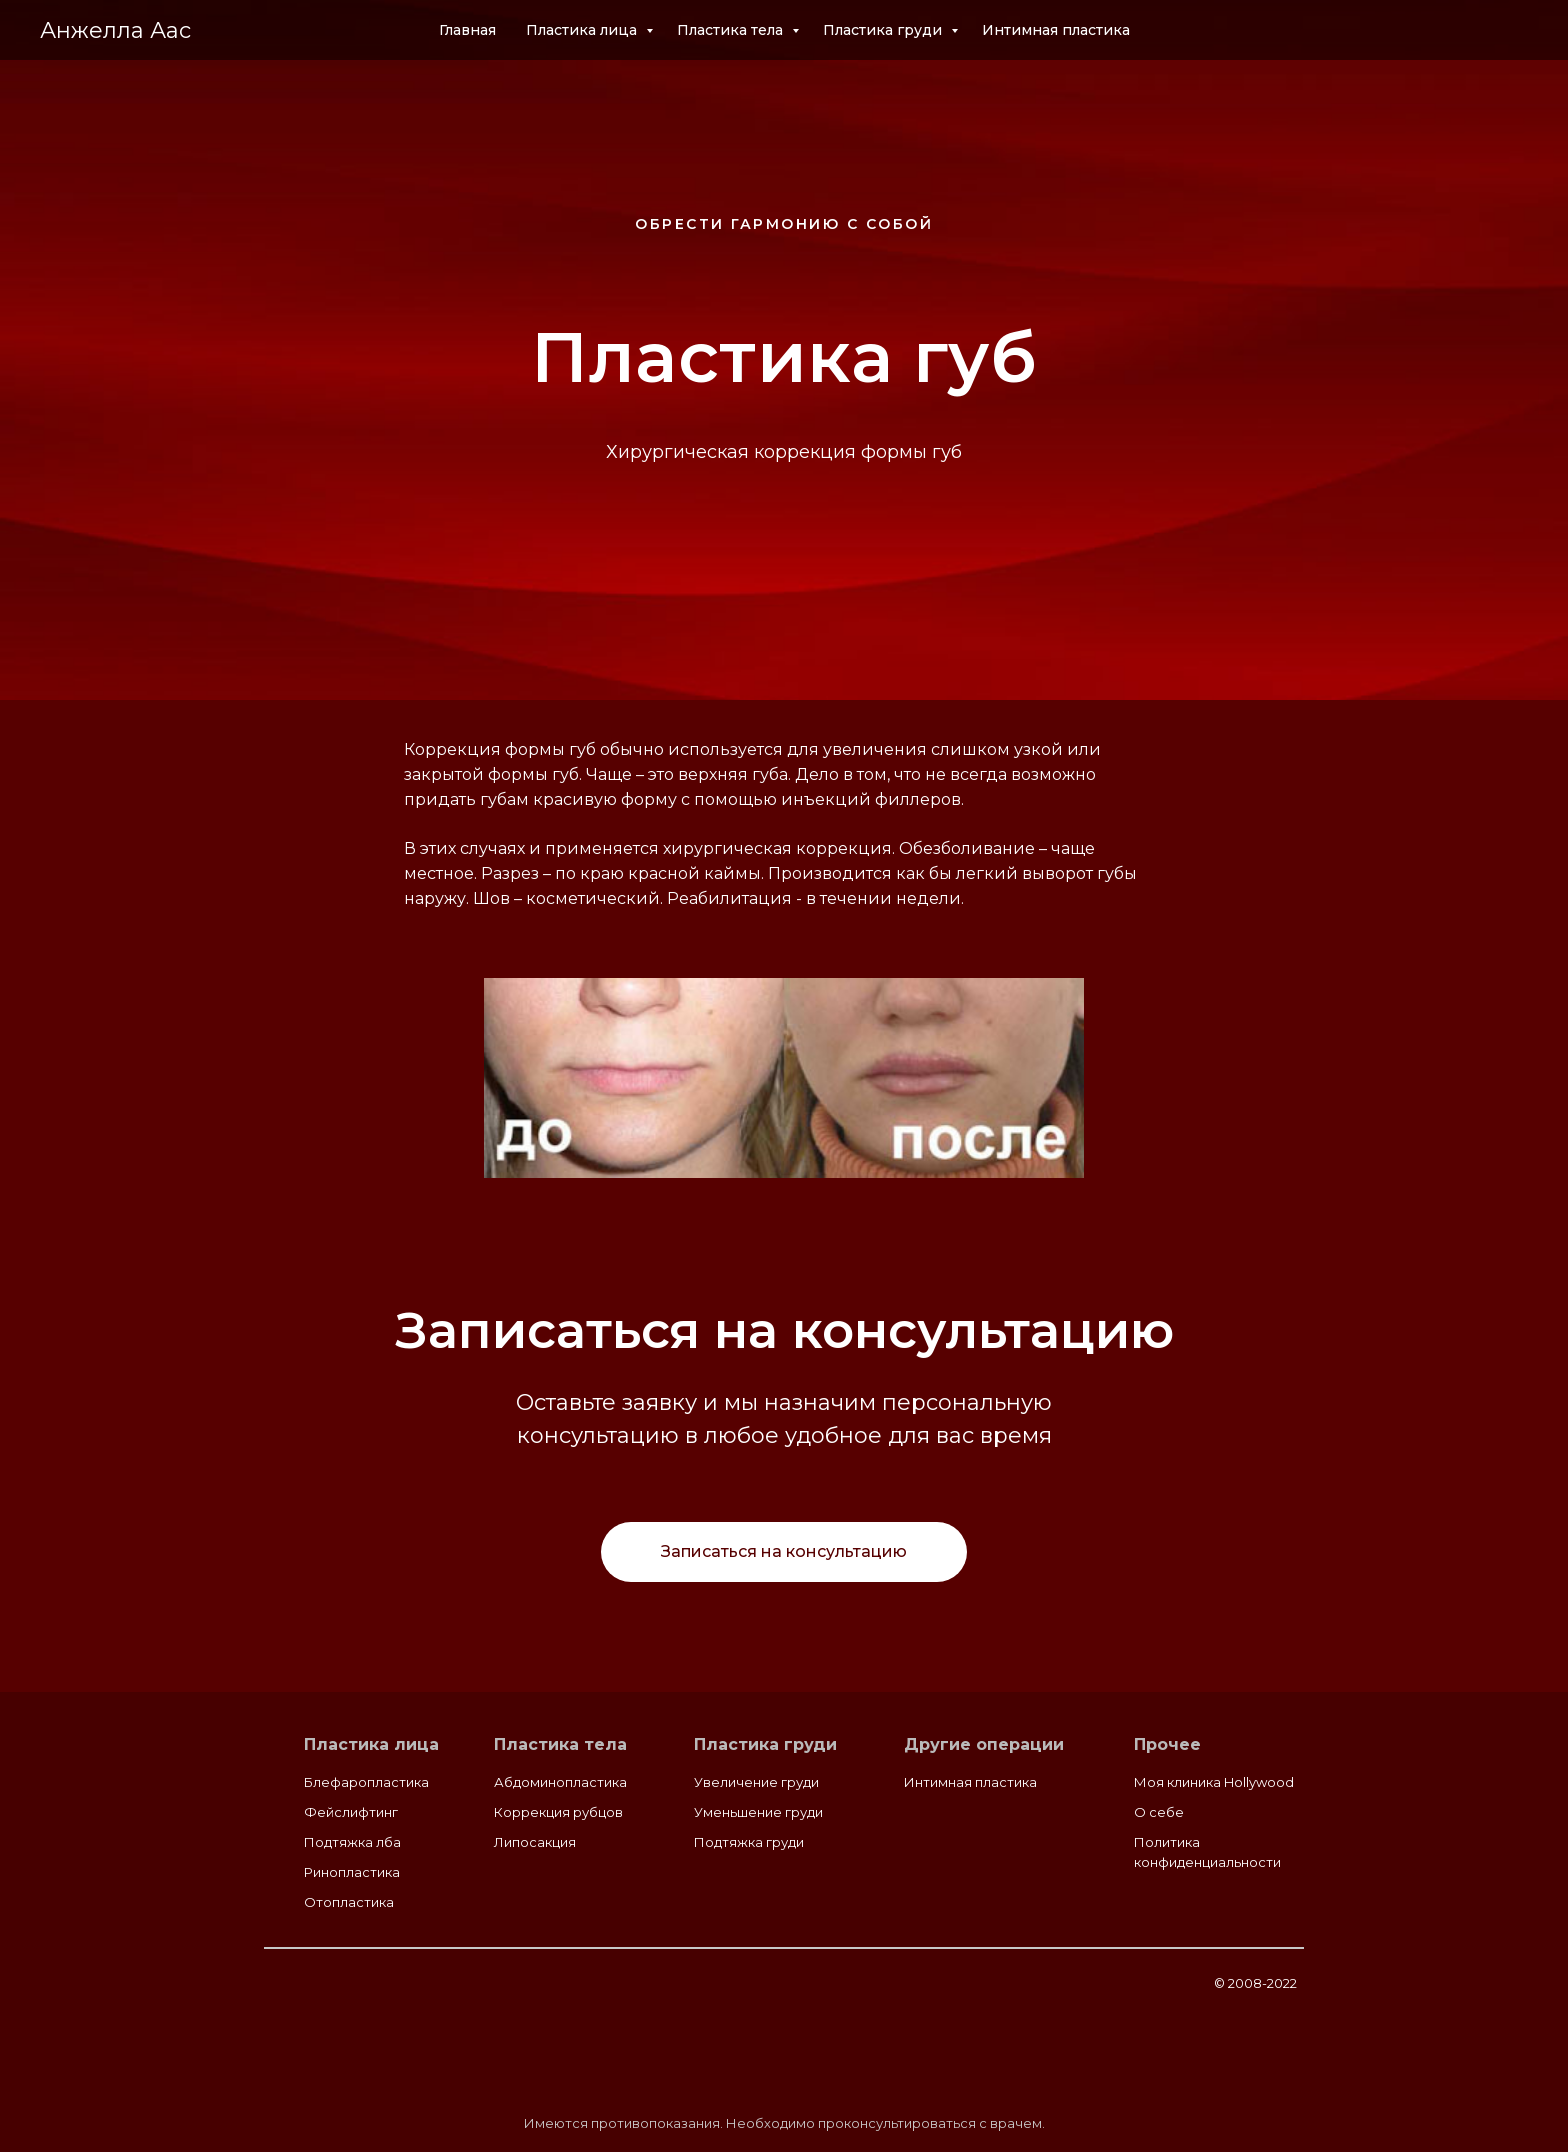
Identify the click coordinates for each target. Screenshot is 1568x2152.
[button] (784, 1552)
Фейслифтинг (351, 1812)
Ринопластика (352, 1872)
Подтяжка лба (352, 1842)
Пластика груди (884, 30)
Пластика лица (583, 30)
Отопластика (349, 1902)
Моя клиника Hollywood (1214, 1782)
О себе (1159, 1812)
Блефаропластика (366, 1782)
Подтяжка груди (749, 1842)
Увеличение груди (756, 1782)
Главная (467, 30)
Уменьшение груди (758, 1812)
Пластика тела (732, 30)
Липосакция (535, 1842)
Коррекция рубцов (558, 1812)
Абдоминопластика (560, 1782)
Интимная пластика (1056, 30)
